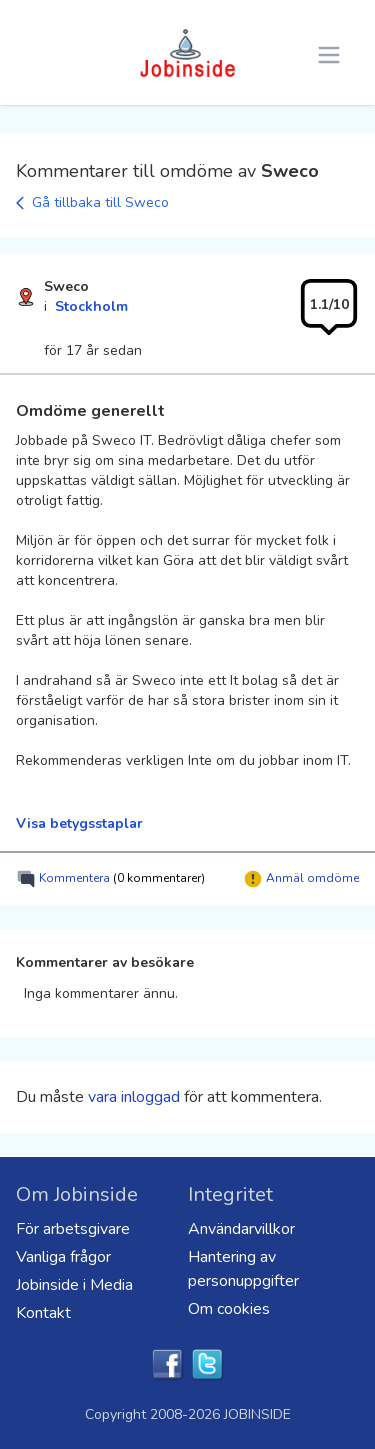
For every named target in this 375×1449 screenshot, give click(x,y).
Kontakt (43, 1313)
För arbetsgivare (73, 1229)
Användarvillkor (241, 1229)
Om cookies (229, 1309)
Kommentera (110, 879)
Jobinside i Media (74, 1285)
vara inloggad (134, 1097)
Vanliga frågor (63, 1257)
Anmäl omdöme (301, 879)
